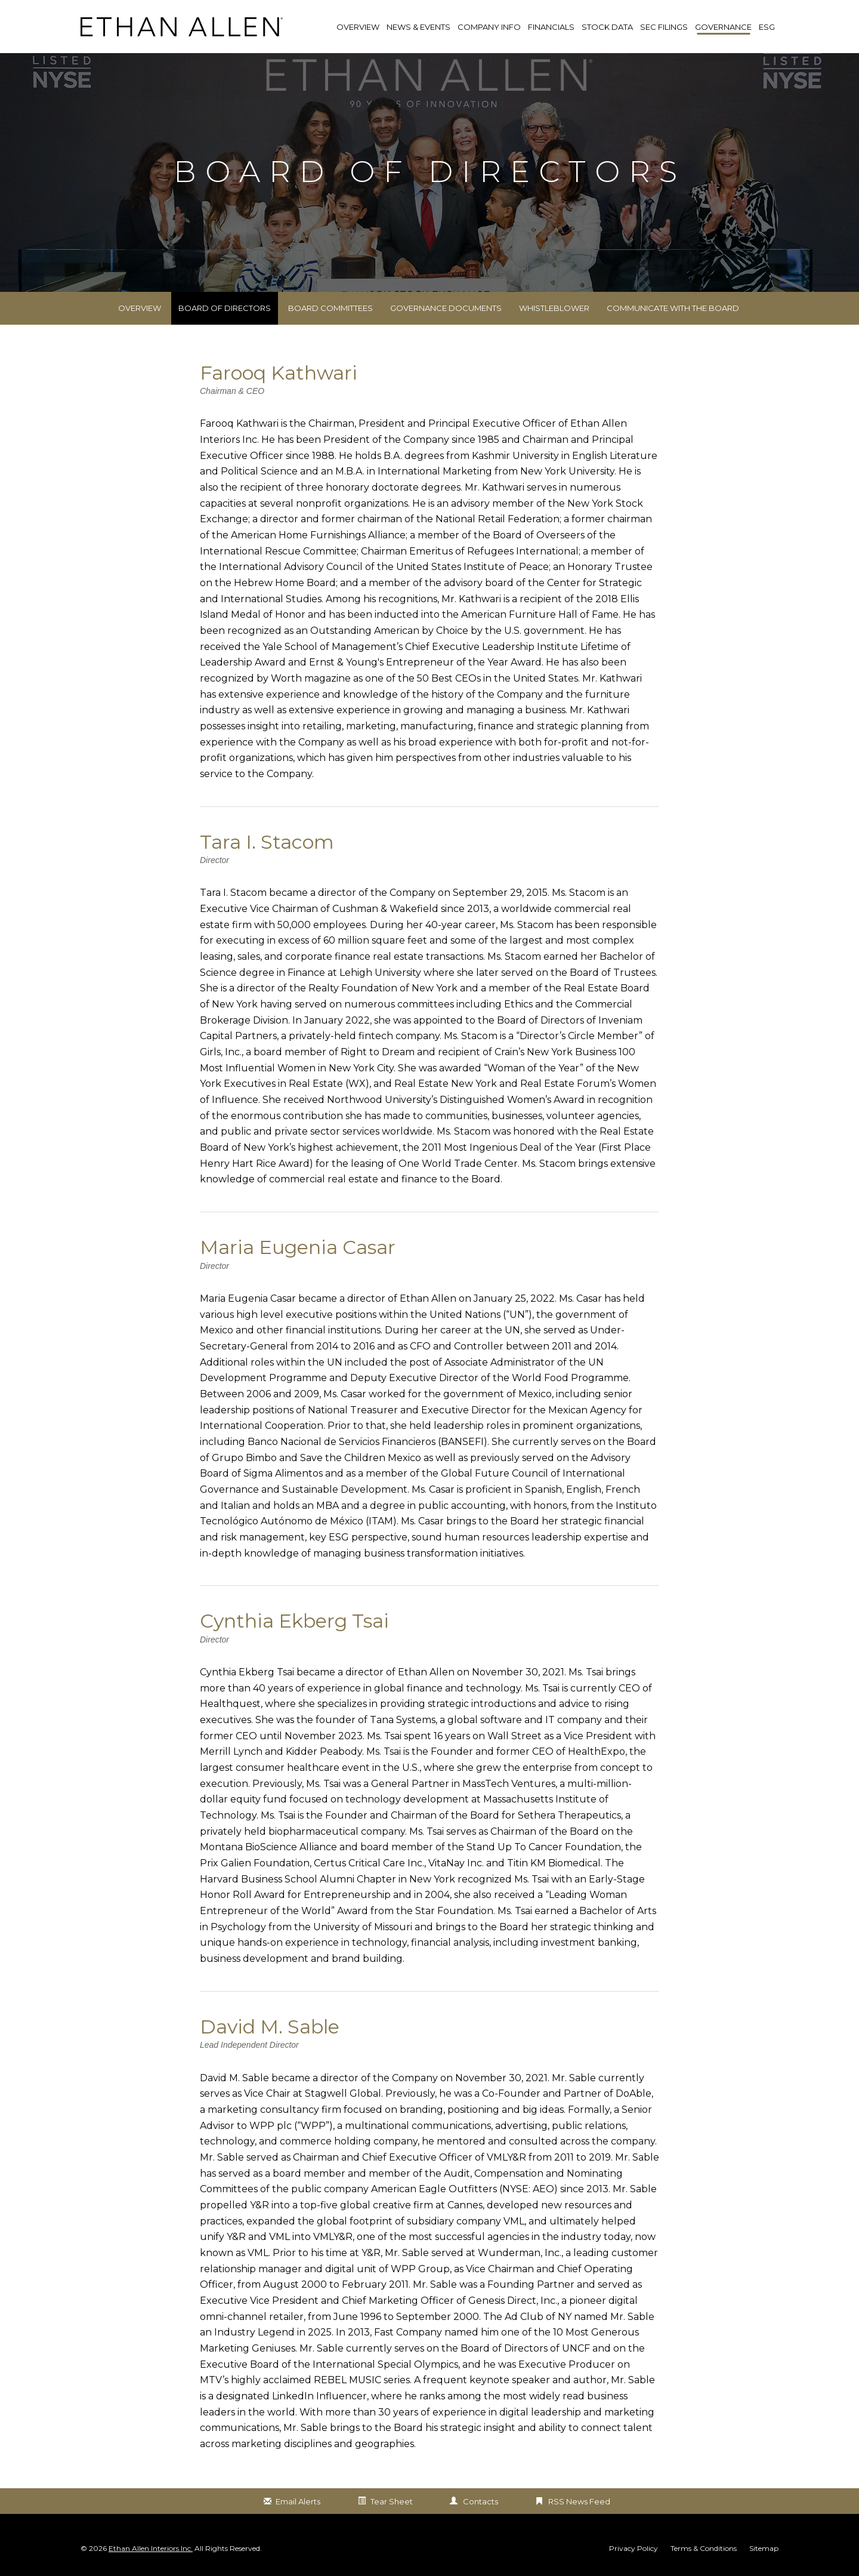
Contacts (480, 2501)
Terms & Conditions (703, 2548)
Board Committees (330, 308)
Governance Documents (446, 308)
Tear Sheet (391, 2501)
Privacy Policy (633, 2548)
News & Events (418, 27)
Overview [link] (357, 27)
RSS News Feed (579, 2501)
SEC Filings (664, 27)
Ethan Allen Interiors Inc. (151, 2548)
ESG (767, 27)
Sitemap (763, 2548)
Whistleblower (554, 308)
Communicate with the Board (673, 308)
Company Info (489, 27)
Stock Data (607, 27)
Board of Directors (224, 308)
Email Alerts (298, 2501)
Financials (551, 27)
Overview (139, 308)
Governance (723, 27)
